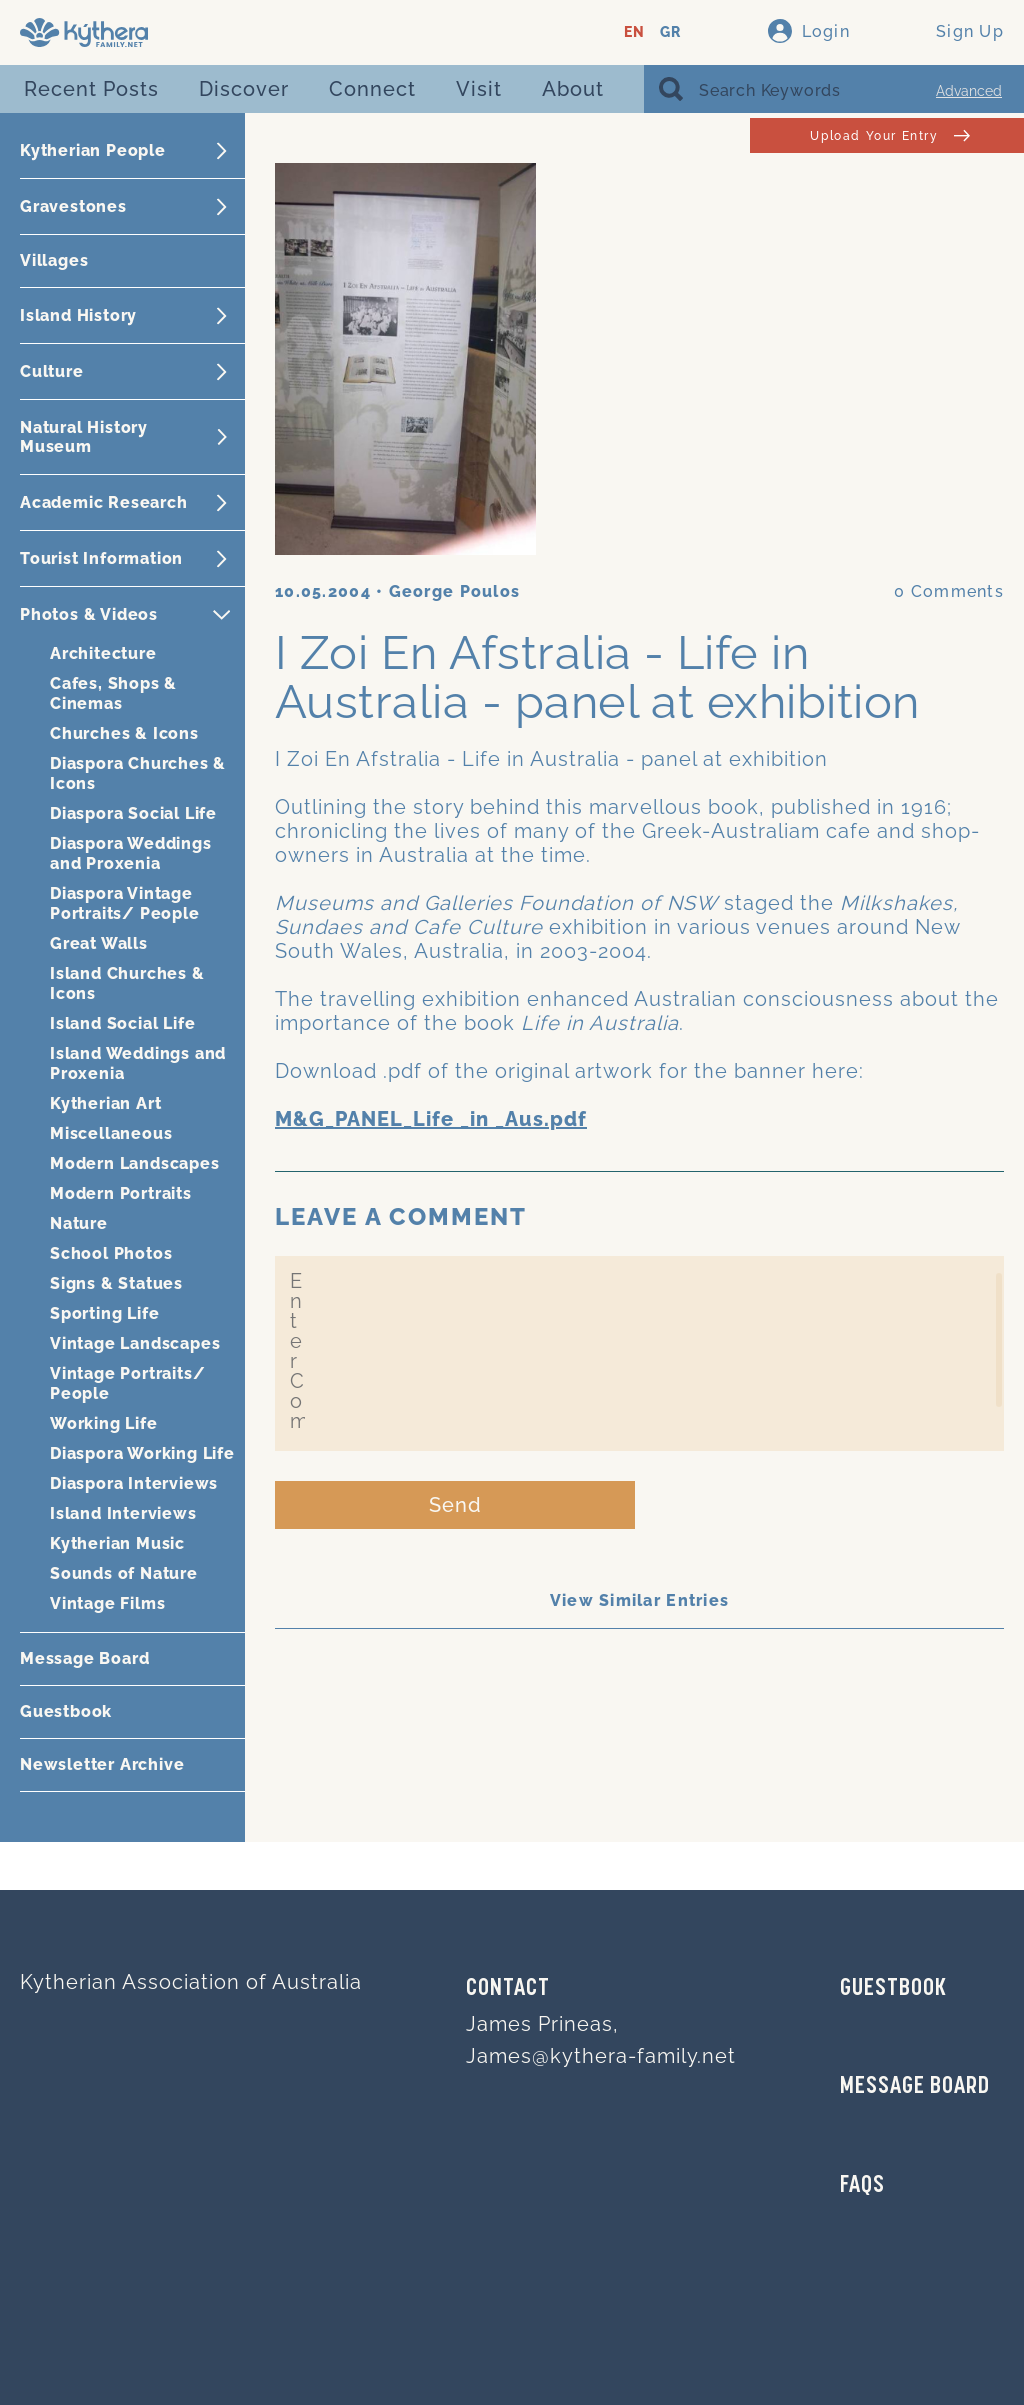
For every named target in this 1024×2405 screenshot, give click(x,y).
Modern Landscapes (135, 1163)
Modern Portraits (121, 1193)
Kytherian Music (117, 1543)
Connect (372, 89)
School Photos (111, 1253)
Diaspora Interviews (134, 1483)
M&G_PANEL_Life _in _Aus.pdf (431, 1119)
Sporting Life (104, 1313)
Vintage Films (107, 1603)
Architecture (103, 653)
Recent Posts (91, 89)
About (573, 89)
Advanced (969, 91)
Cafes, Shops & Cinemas (113, 693)
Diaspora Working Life (142, 1453)
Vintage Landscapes (135, 1343)
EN (634, 32)
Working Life (104, 1423)
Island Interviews (123, 1513)
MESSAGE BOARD (915, 2087)
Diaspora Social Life (133, 813)
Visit (479, 89)
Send (455, 1505)
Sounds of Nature (124, 1573)
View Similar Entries (640, 1600)
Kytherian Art (105, 1103)
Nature (79, 1223)
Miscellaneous (111, 1133)
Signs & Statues (116, 1283)
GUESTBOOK (893, 1989)
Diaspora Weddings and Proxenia (131, 853)
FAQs (862, 2186)
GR (670, 32)
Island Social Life (122, 1023)
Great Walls (99, 943)
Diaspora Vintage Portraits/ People (125, 903)
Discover (244, 89)
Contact (508, 1989)
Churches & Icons (124, 733)
